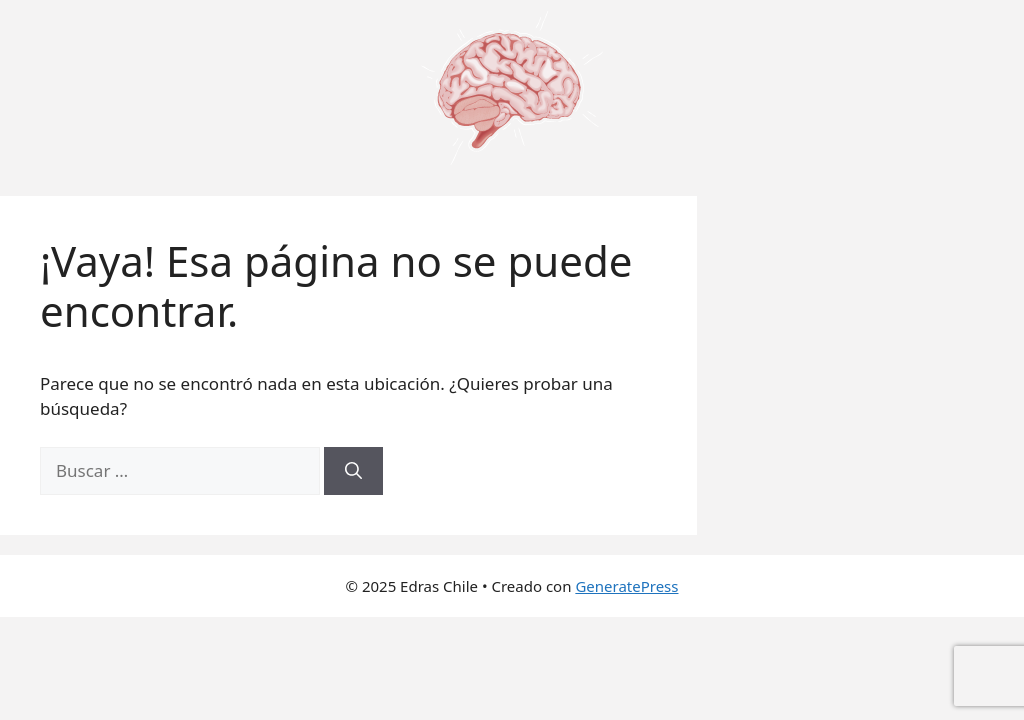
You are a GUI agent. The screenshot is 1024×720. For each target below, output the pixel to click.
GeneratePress (626, 586)
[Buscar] (353, 471)
